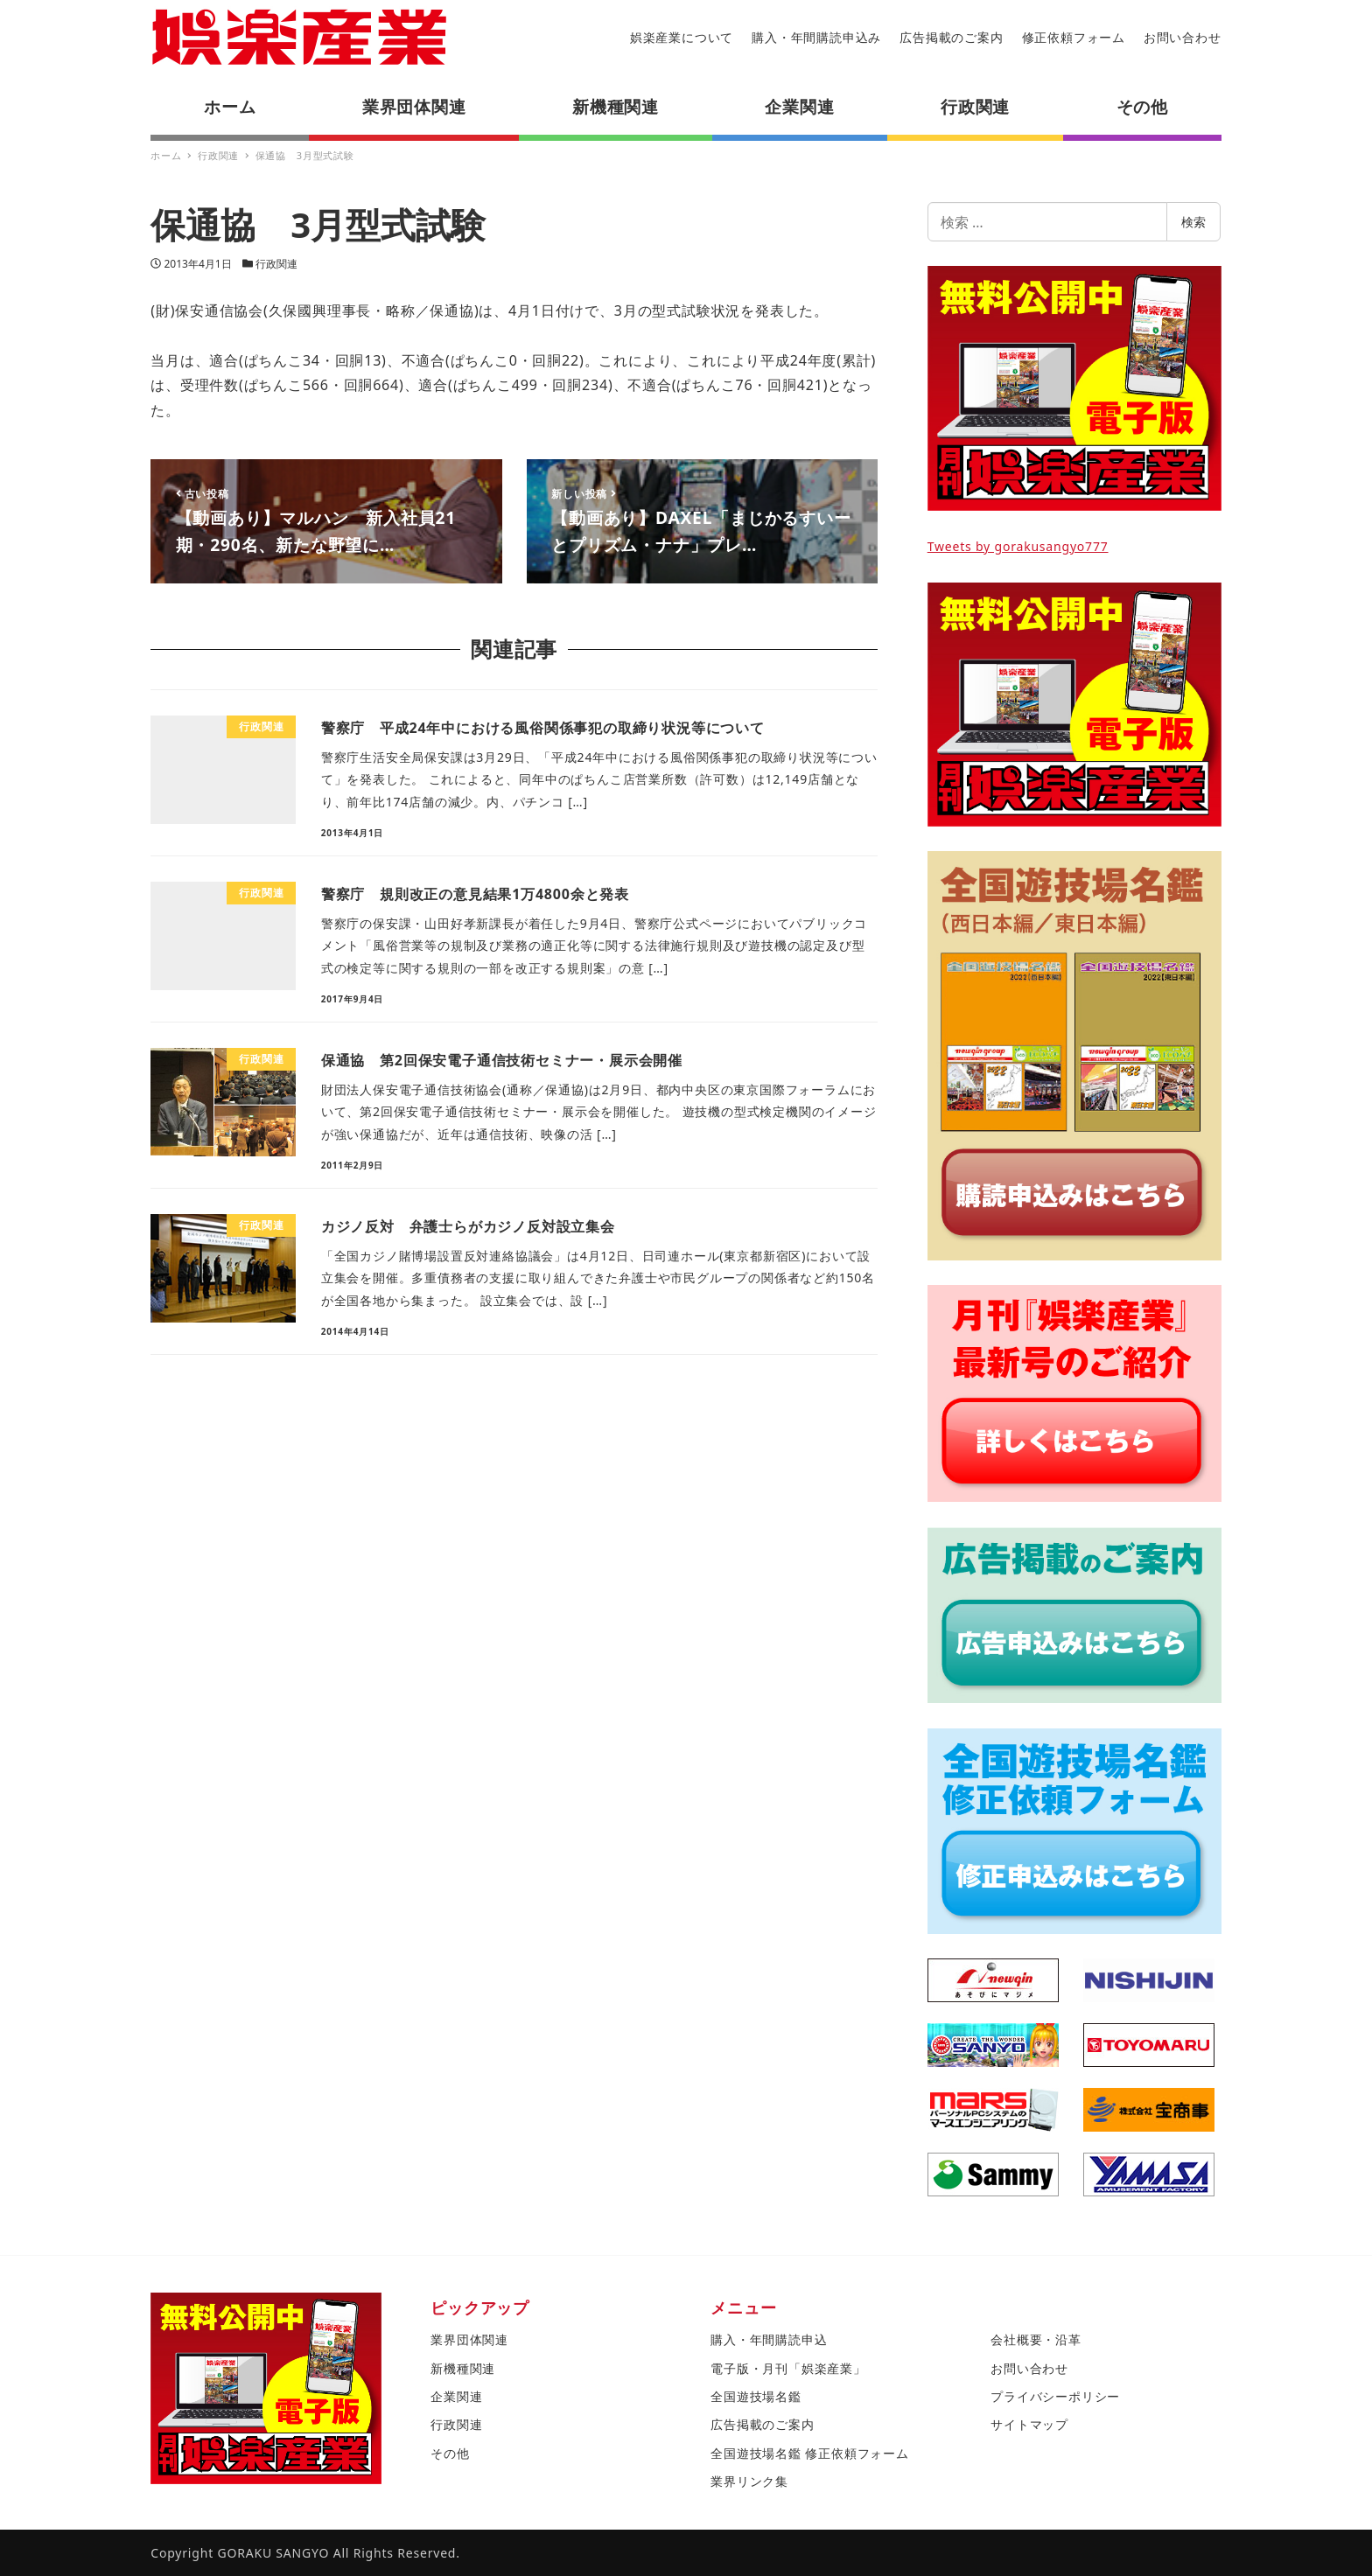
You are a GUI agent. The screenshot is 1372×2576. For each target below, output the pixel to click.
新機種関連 (462, 2368)
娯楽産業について (681, 37)
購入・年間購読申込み (816, 37)
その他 (449, 2453)
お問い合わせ (1183, 37)
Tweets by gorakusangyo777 (1018, 546)
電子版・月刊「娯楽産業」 (788, 2368)
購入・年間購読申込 (768, 2339)
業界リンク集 (749, 2481)
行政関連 (277, 263)
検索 (1193, 221)
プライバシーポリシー (1055, 2396)
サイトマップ (1029, 2424)
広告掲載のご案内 (951, 37)
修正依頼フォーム (1073, 37)
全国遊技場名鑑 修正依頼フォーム (809, 2453)
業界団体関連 (469, 2339)
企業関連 (456, 2396)
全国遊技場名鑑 (756, 2396)
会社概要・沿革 (1036, 2339)
